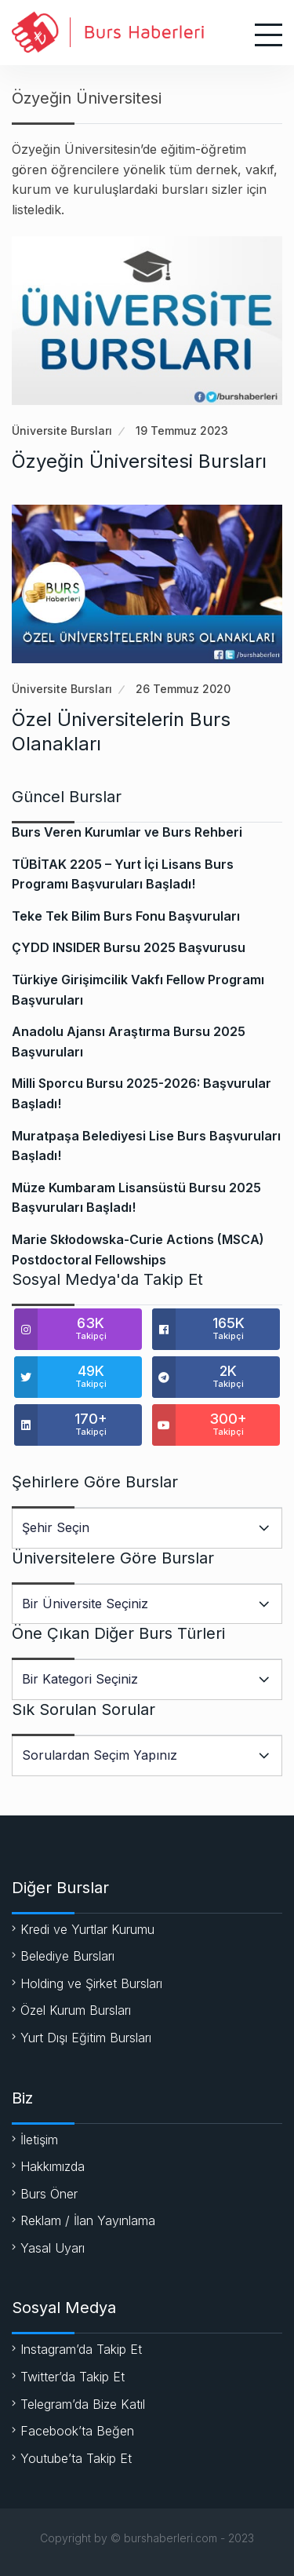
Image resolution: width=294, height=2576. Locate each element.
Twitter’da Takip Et (72, 2376)
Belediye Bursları (67, 1956)
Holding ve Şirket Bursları (91, 1983)
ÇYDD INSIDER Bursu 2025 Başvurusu (128, 947)
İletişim (39, 2139)
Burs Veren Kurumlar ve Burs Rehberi (127, 832)
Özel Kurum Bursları (75, 2010)
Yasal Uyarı (52, 2248)
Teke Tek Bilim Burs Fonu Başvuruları (126, 916)
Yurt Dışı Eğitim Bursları (85, 2037)
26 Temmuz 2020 (183, 688)
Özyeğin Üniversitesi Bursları (139, 461)
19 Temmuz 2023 (182, 430)
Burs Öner (49, 2194)
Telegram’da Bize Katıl (82, 2404)
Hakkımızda (52, 2166)
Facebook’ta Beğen (77, 2431)
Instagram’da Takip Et (81, 2349)
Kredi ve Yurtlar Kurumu (87, 1929)
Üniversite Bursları (62, 430)
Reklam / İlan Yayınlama (87, 2220)
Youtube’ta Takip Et (76, 2458)
